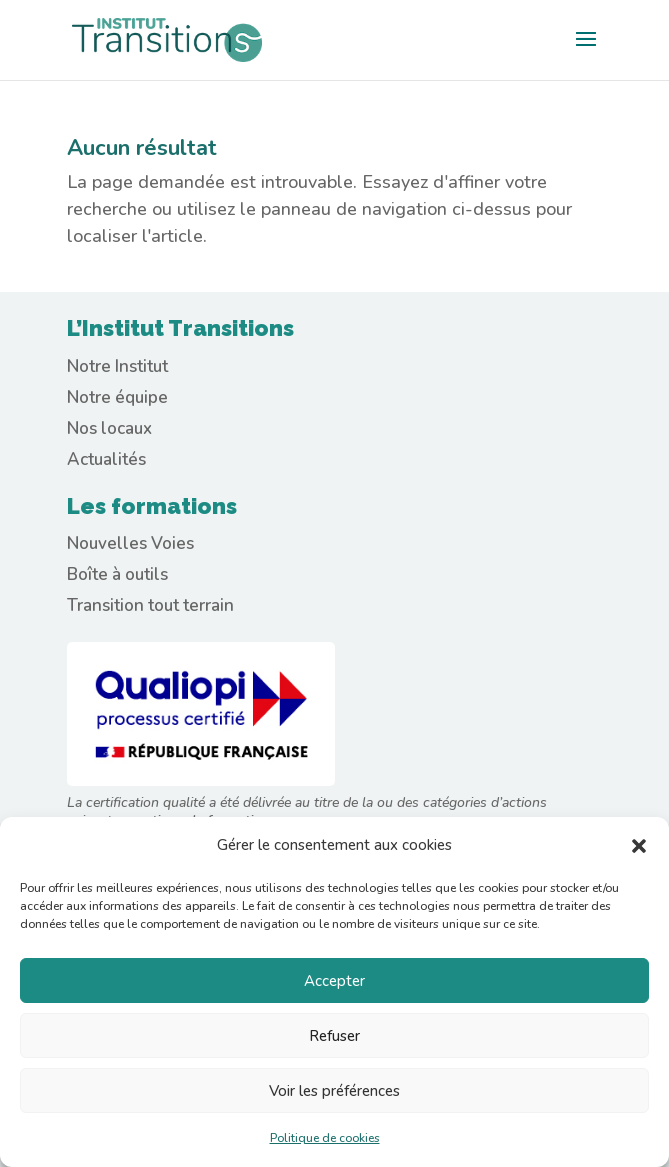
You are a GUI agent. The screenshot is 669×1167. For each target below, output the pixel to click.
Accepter (334, 981)
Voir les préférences (334, 1091)
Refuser (334, 1036)
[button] (639, 846)
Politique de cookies (325, 1138)
